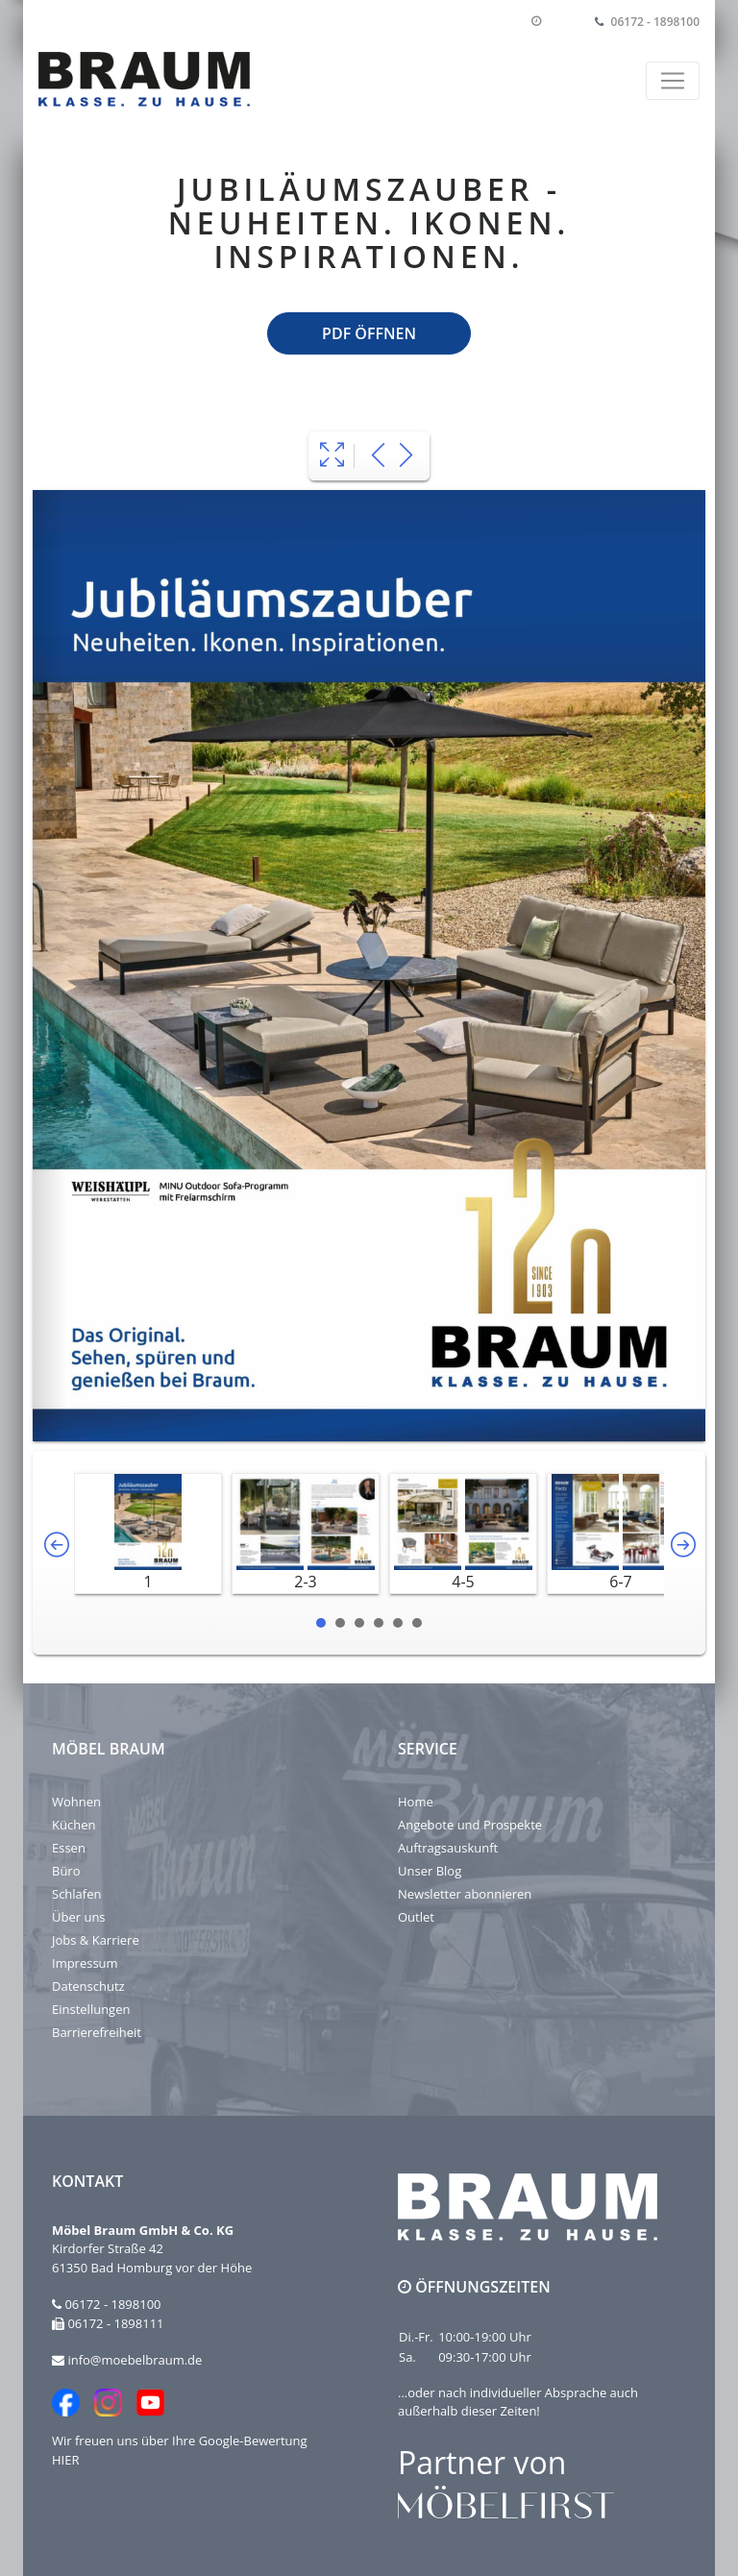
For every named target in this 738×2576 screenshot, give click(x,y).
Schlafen (76, 1893)
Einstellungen (91, 2009)
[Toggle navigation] (673, 80)
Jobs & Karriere (95, 1940)
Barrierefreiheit (96, 2032)
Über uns (79, 1917)
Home (415, 1801)
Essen (69, 1847)
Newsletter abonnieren (464, 1893)
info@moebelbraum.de (134, 2359)
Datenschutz (88, 1986)
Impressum (85, 1963)
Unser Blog (429, 1870)
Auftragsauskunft (448, 1847)
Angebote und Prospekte (470, 1824)
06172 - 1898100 (655, 21)
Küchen (73, 1824)
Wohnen (76, 1801)
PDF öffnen (369, 333)
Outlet (416, 1917)
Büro (66, 1870)
